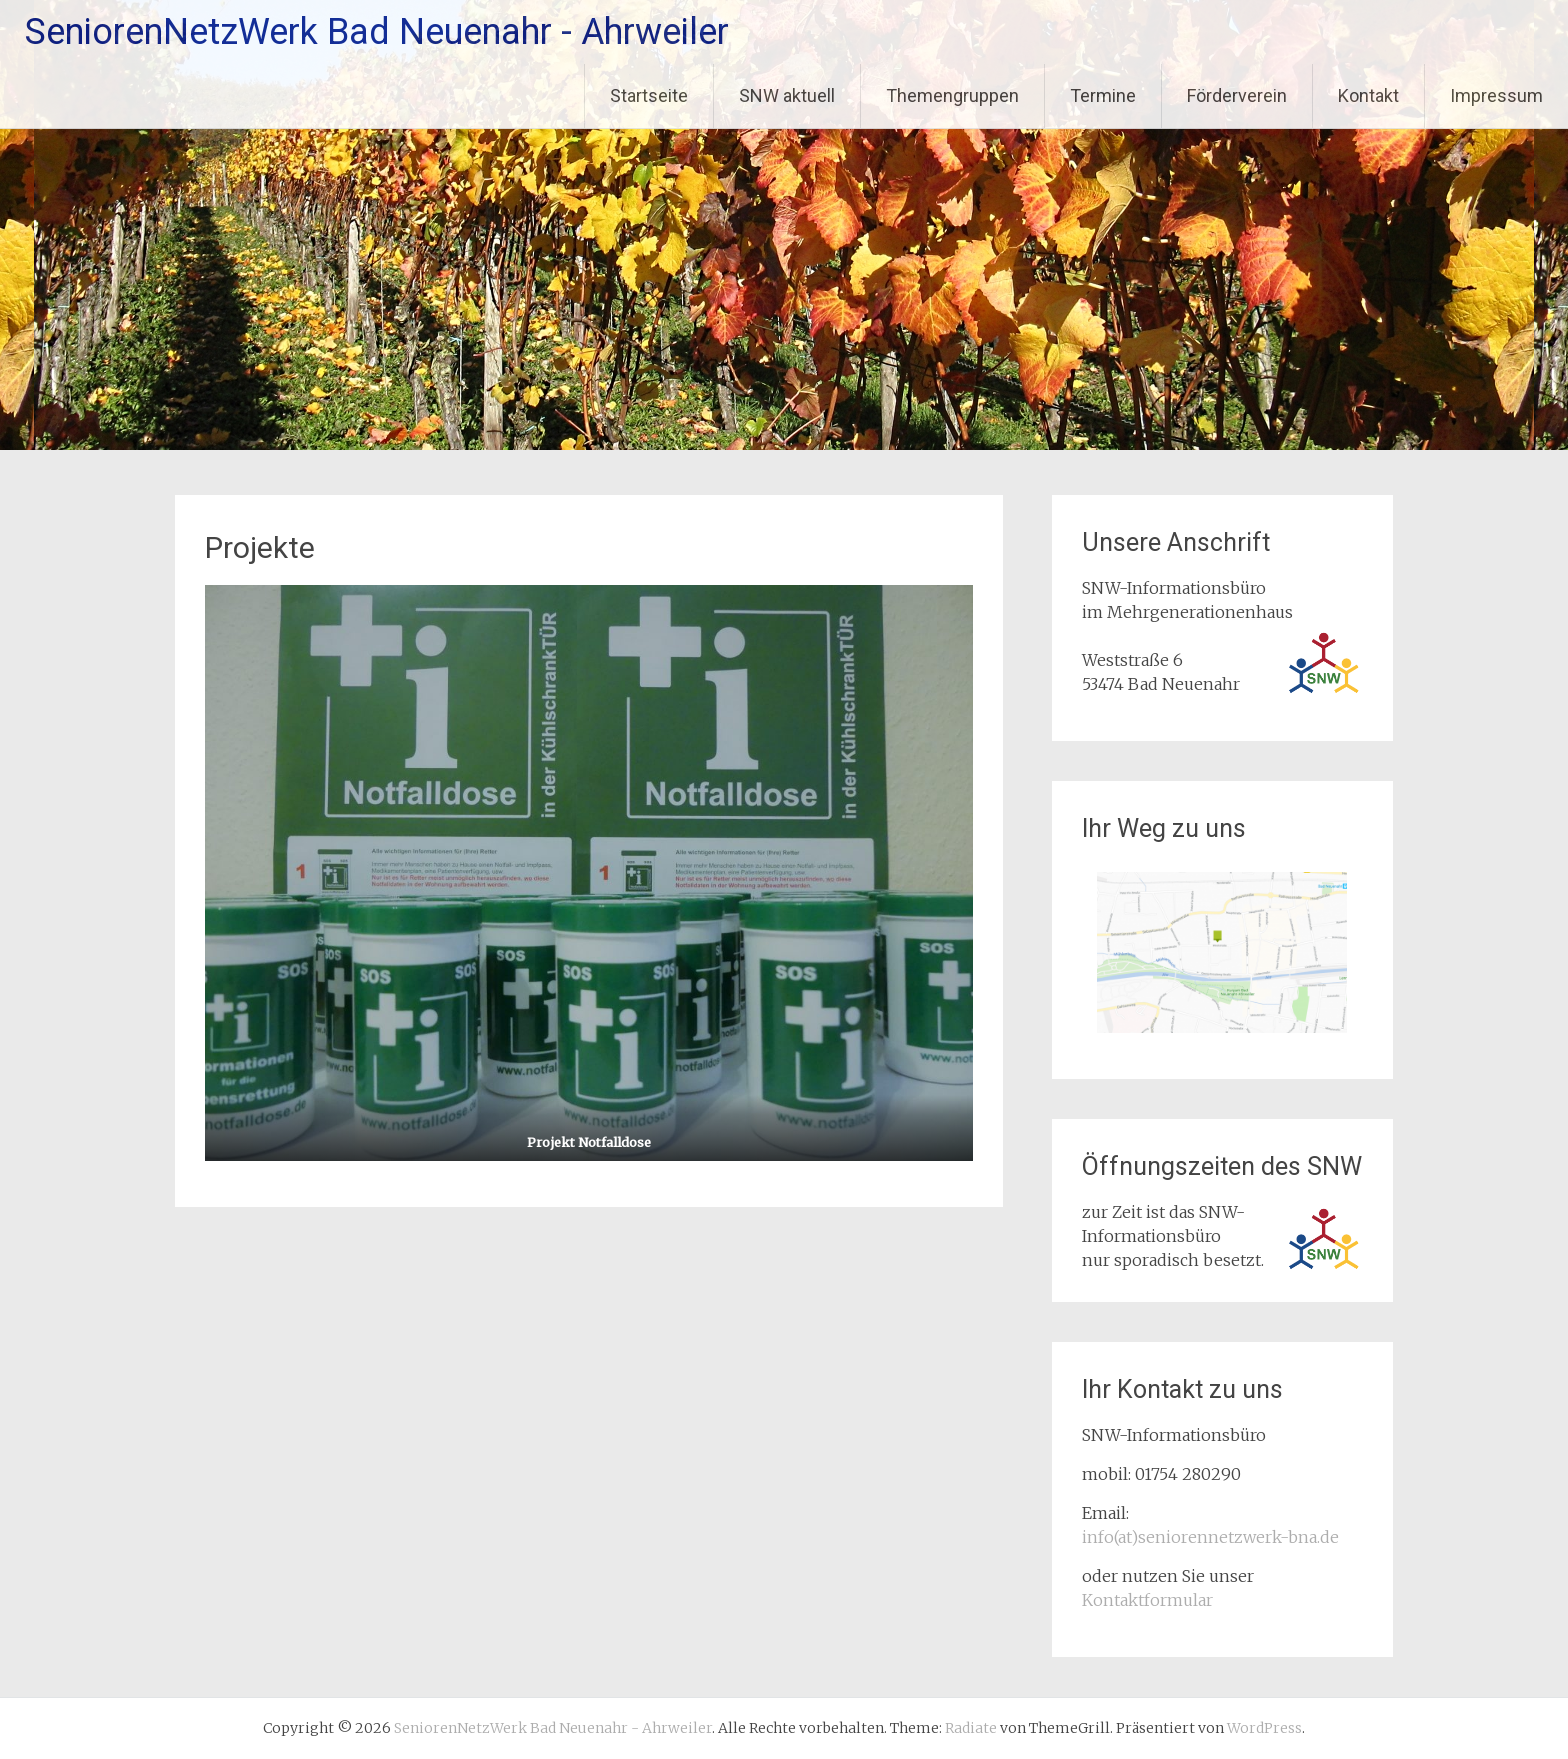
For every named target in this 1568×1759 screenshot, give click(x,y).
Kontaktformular (1147, 1600)
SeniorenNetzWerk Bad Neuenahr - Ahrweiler (377, 32)
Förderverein (1237, 95)
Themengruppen (952, 95)
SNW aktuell (787, 95)
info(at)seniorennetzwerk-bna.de (1210, 1537)
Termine (1103, 95)
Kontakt (1368, 95)
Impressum (1496, 95)
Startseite (649, 95)
